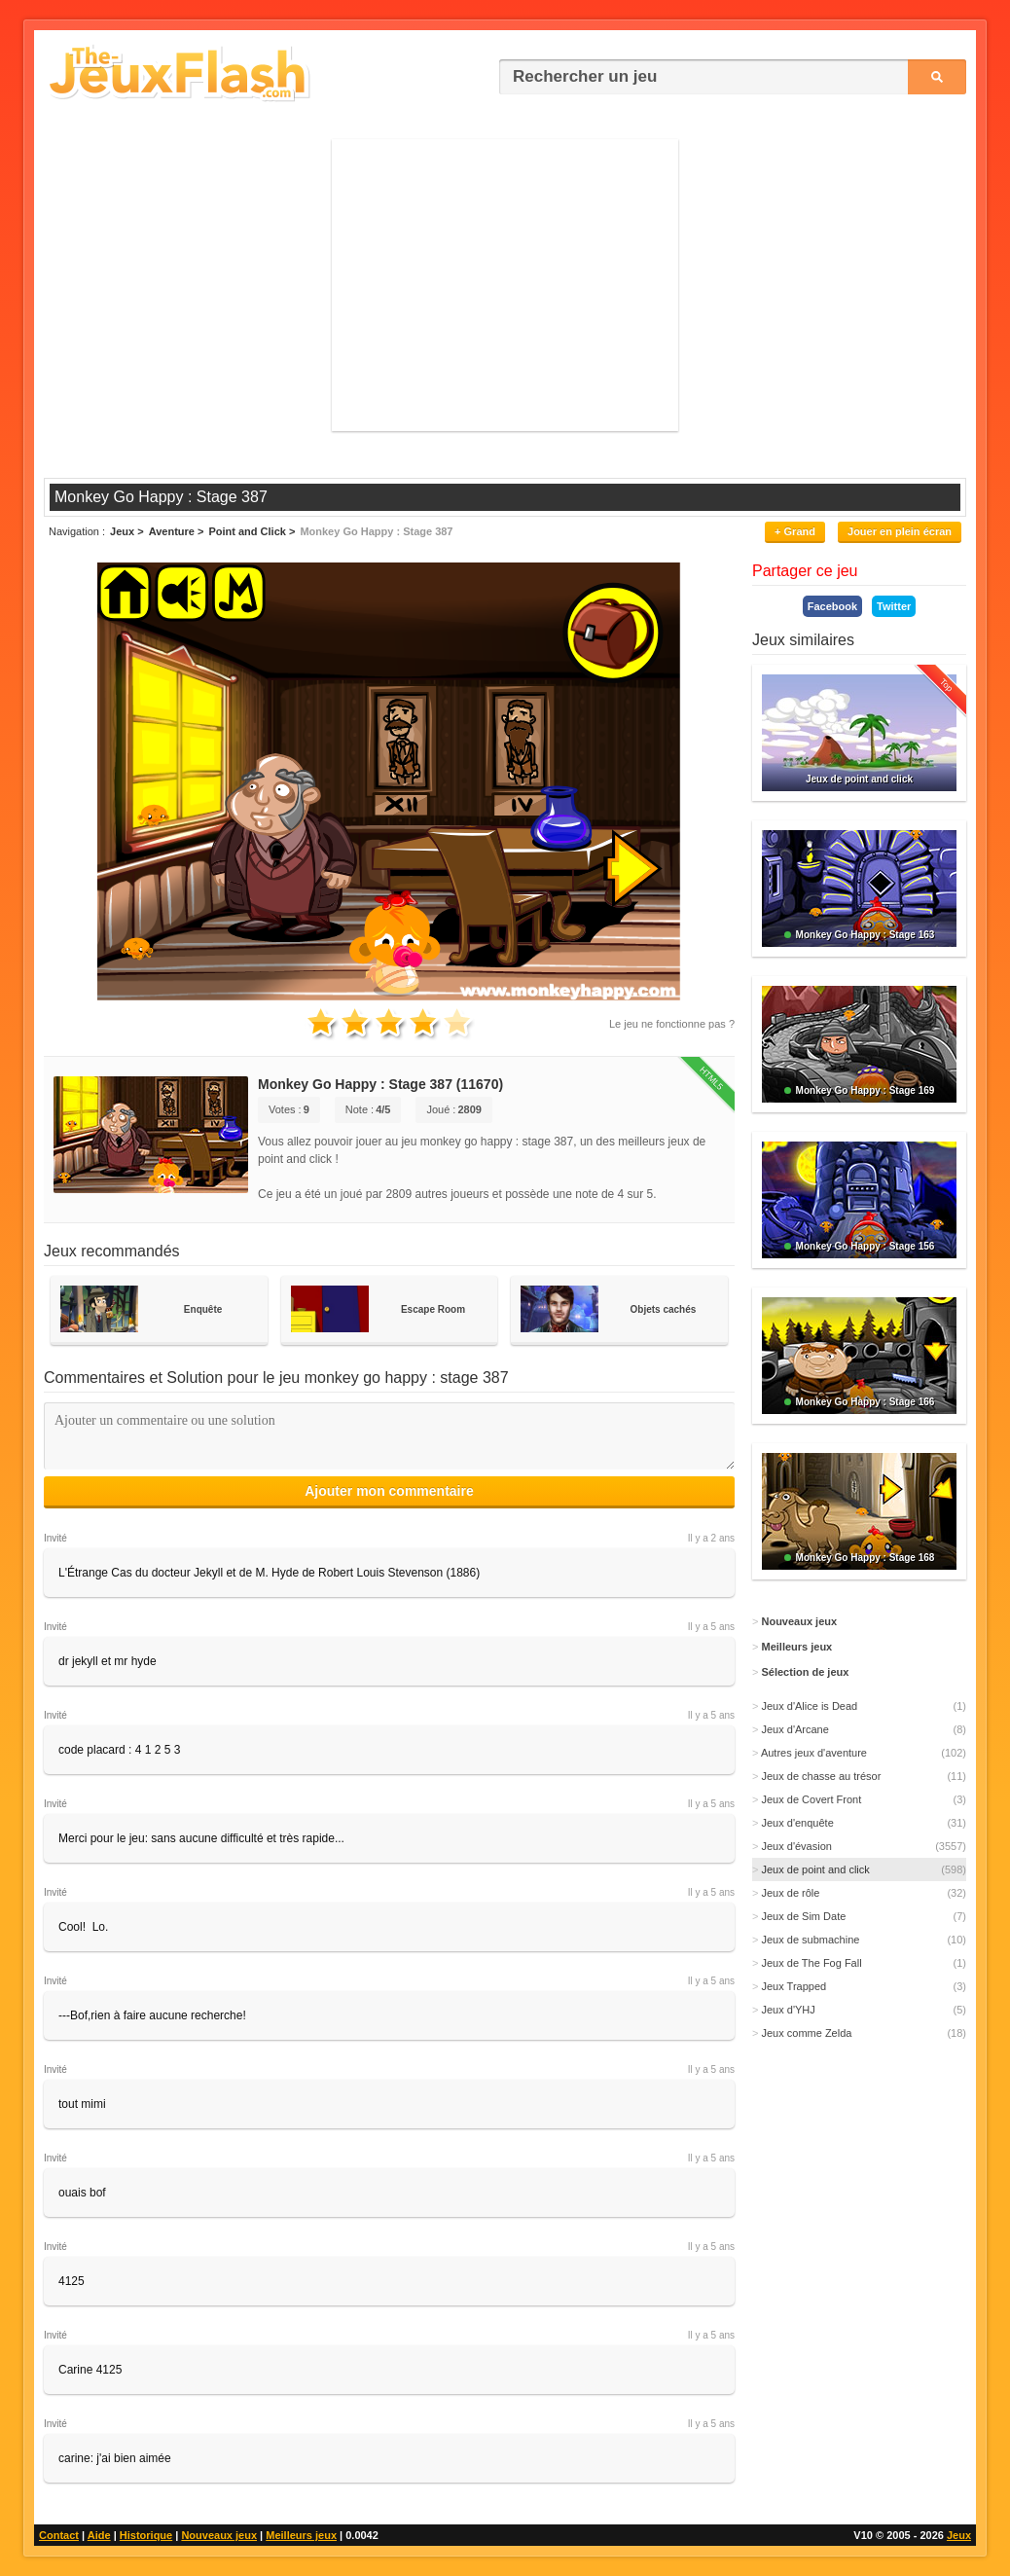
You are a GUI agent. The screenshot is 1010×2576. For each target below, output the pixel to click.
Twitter (894, 606)
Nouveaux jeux (219, 2535)
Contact (59, 2535)
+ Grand (795, 531)
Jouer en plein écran (900, 531)
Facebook (832, 606)
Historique (146, 2535)
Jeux (959, 2535)
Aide (99, 2535)
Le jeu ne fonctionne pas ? (672, 1024)
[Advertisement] (505, 285)
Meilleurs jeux (301, 2535)
